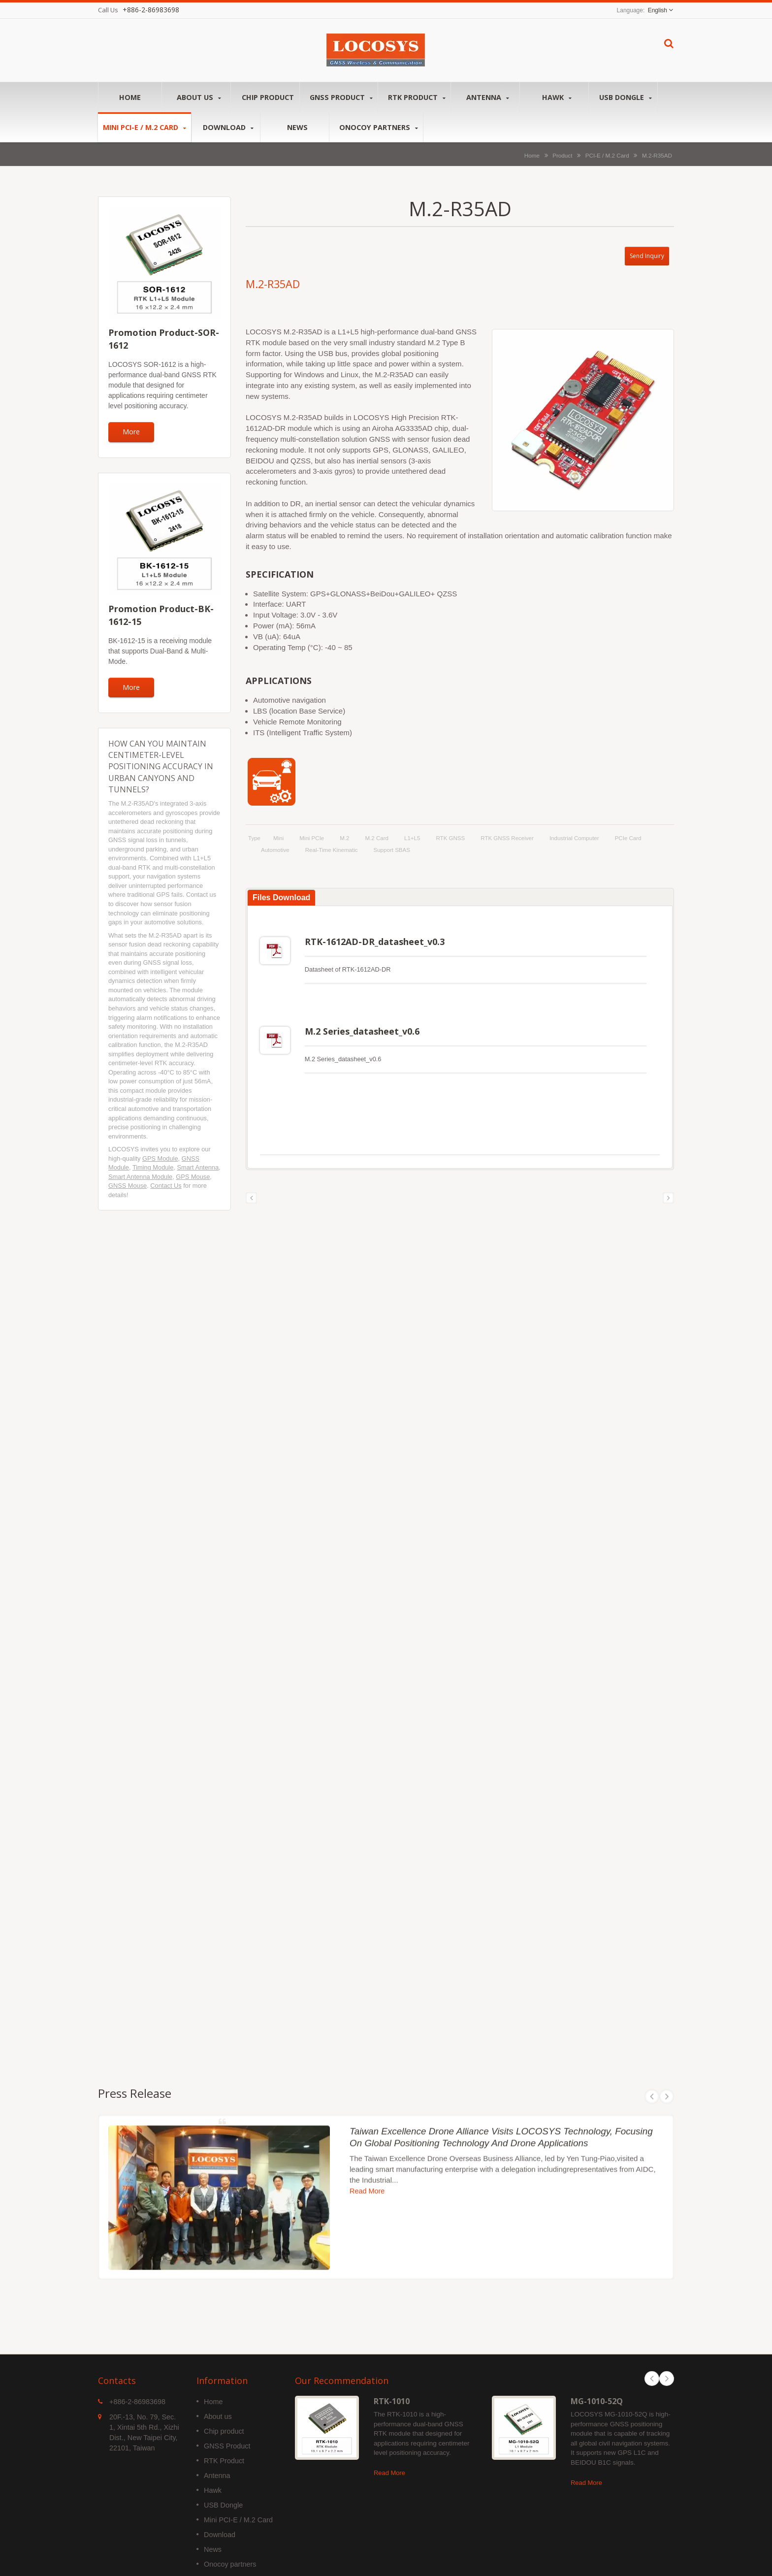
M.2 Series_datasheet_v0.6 (362, 1027)
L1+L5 (412, 838)
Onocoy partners (378, 127)
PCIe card (628, 838)
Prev (651, 2371)
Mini (278, 838)
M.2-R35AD (657, 155)
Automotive (275, 850)
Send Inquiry (647, 256)
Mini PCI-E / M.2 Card (144, 127)
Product (562, 155)
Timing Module (152, 1167)
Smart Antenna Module (140, 1176)
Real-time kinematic (331, 850)
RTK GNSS (450, 838)
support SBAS (392, 850)
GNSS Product (341, 97)
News (297, 127)
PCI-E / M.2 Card (607, 155)
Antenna (487, 97)
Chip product (267, 97)
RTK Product (416, 97)
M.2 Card (376, 838)
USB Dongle (625, 97)
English (657, 10)
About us (198, 97)
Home (129, 97)
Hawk (556, 97)
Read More (389, 2465)
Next (666, 2371)
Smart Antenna (198, 1167)
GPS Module (160, 1158)
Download (228, 127)
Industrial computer (574, 838)
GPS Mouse (193, 1176)
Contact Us (165, 1185)
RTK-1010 (392, 2393)
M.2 (344, 838)
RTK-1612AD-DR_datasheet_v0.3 (375, 941)
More (131, 431)
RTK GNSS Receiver (507, 838)
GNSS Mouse (127, 1185)
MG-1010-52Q (597, 2393)
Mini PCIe (311, 838)
